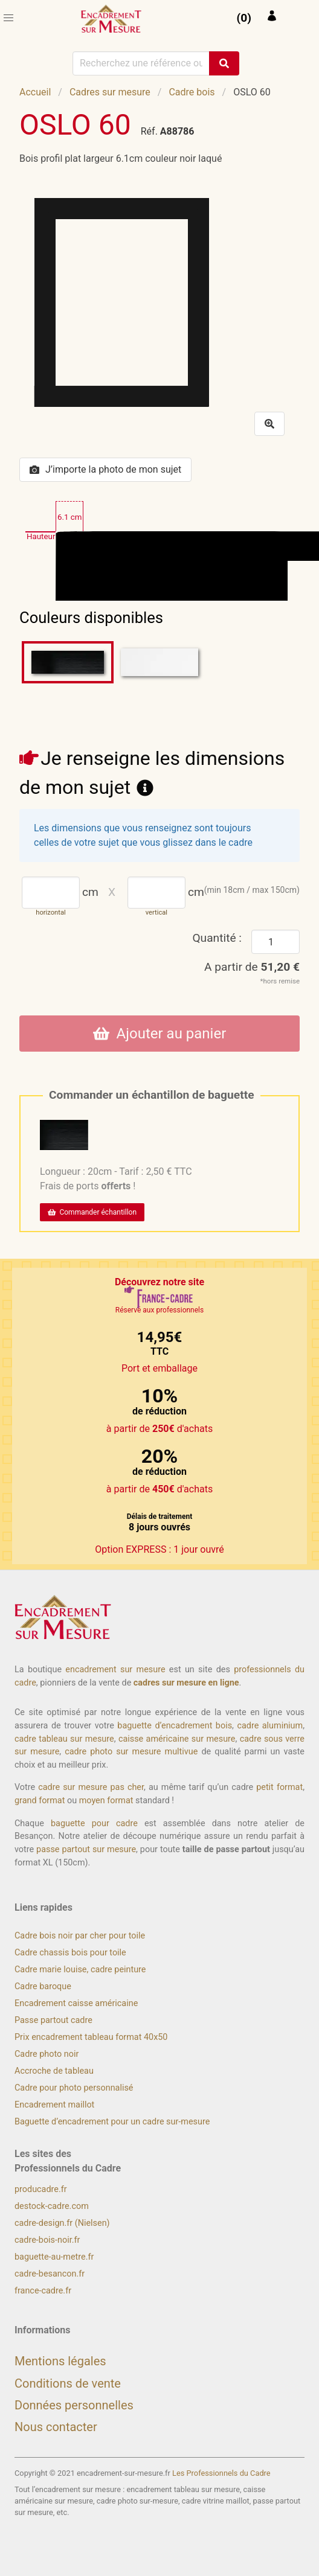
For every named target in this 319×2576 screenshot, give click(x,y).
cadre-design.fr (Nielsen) (62, 2223)
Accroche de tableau (54, 2071)
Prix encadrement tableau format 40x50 (90, 2037)
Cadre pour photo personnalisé (73, 2088)
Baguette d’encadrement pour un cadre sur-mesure (112, 2122)
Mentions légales (60, 2361)
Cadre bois (191, 92)
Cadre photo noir (46, 2054)
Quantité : (217, 938)
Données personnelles (74, 2405)
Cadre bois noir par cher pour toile (79, 1936)
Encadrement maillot (54, 2105)
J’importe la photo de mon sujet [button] (105, 469)
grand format (39, 1800)
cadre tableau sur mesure (64, 1739)
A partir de (252, 967)
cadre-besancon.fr (49, 2274)
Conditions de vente (67, 2383)
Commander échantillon (92, 1212)
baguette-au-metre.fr (54, 2257)
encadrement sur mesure (115, 1669)
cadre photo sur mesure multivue (131, 1752)
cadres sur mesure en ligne (186, 1683)
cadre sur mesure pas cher (91, 1787)
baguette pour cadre (94, 1823)
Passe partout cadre (53, 2020)
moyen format (106, 1800)
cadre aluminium (270, 1726)
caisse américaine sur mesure (177, 1739)
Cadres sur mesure (109, 92)
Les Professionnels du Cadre (221, 2473)
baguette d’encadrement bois (174, 1726)
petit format (279, 1787)
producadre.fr (40, 2189)
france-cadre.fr (42, 2291)
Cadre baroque (42, 1986)
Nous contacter (55, 2427)
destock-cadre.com (51, 2206)
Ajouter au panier (160, 1033)
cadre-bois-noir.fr (47, 2240)
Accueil (35, 92)
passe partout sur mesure (86, 1849)
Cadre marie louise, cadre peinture (80, 1969)
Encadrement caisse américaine (76, 2003)
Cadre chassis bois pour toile (70, 1953)
